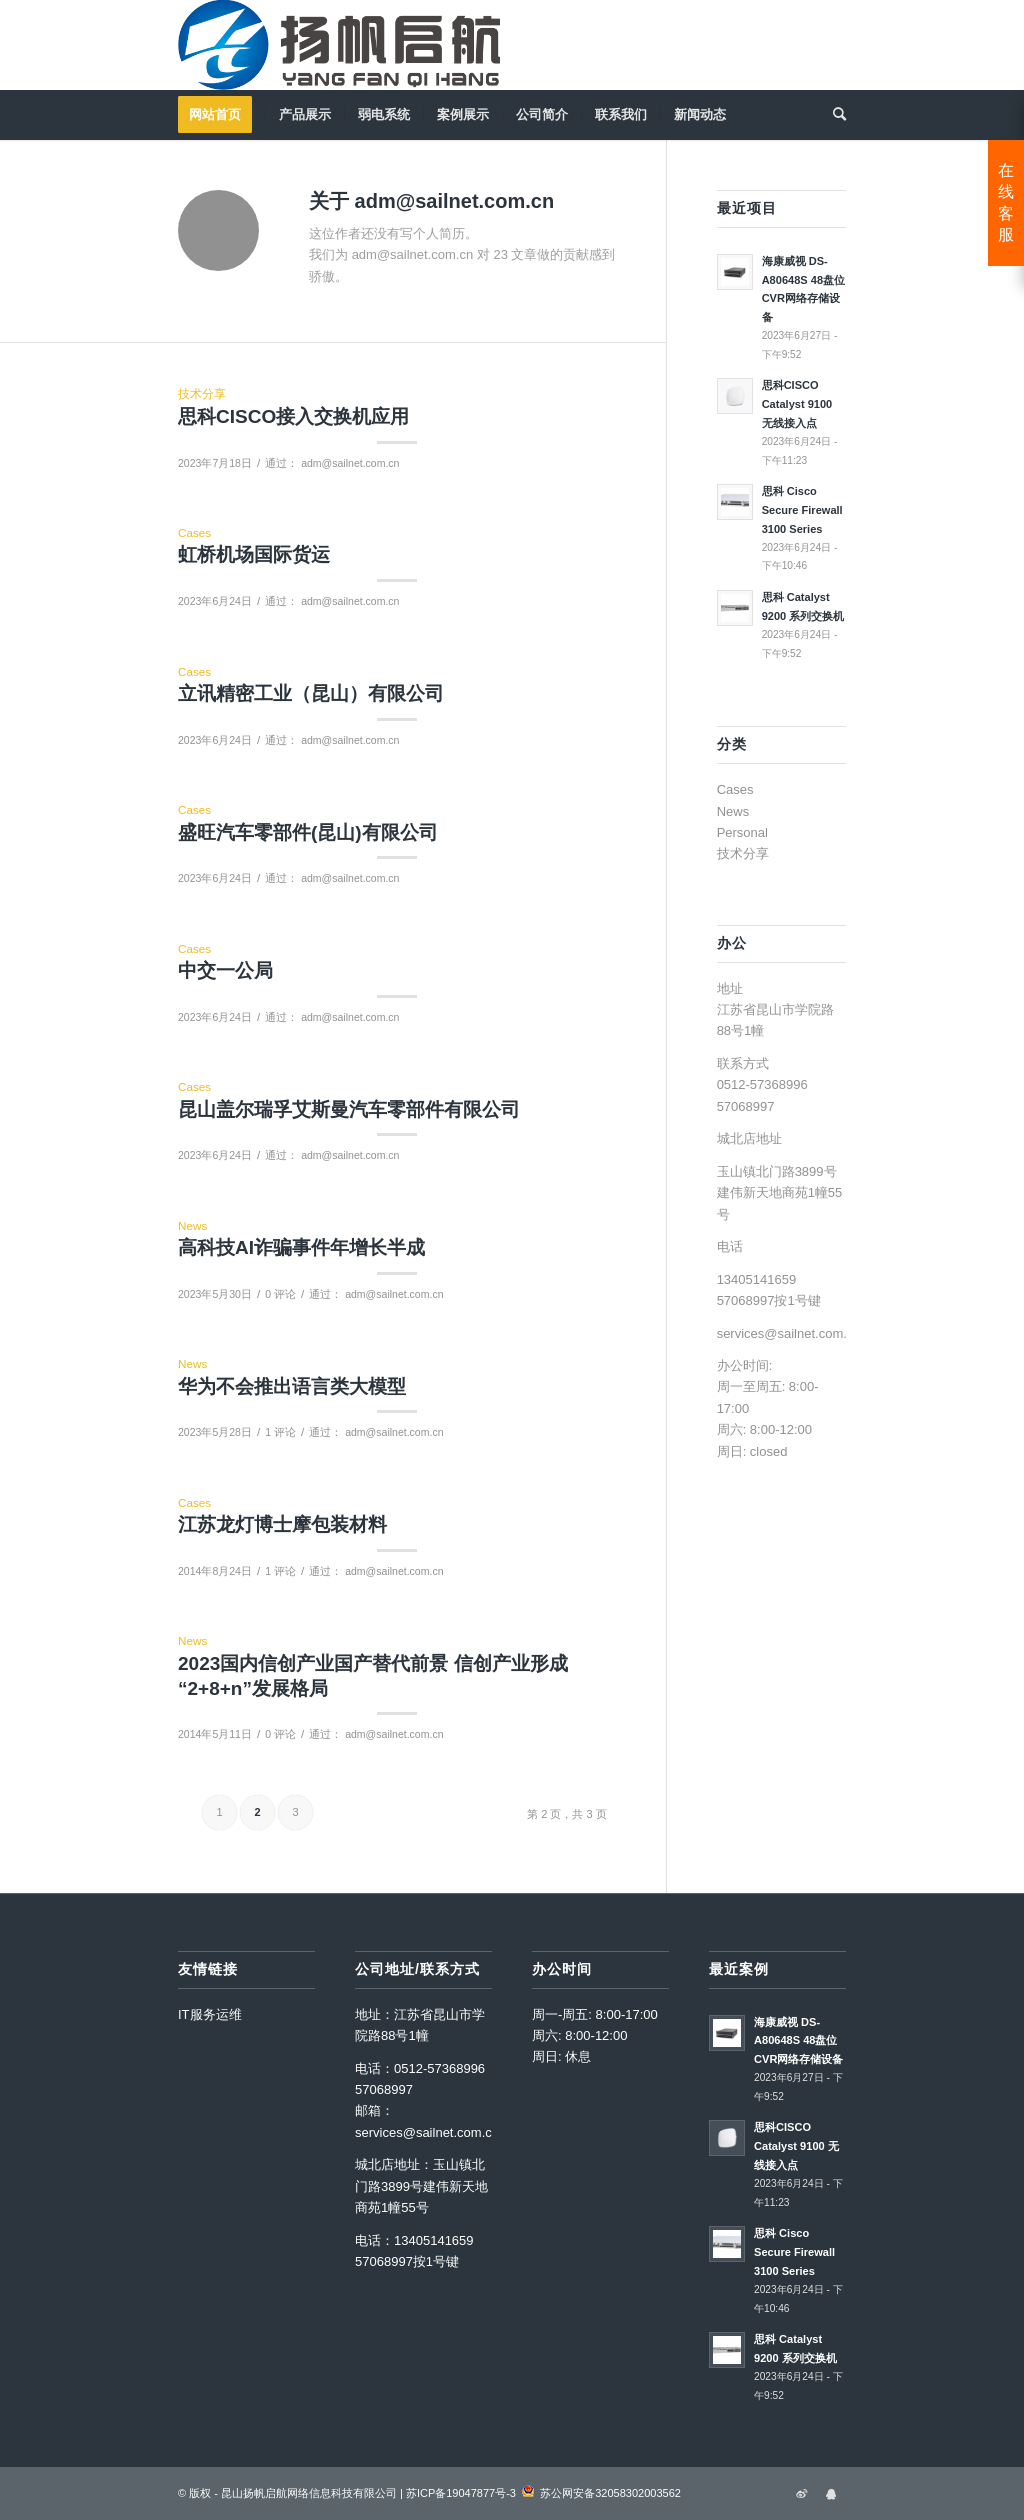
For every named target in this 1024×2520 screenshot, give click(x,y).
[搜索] (833, 115)
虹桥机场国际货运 (254, 554)
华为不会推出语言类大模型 (292, 1386)
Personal (742, 832)
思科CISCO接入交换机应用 (293, 416)
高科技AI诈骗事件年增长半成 (301, 1247)
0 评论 (280, 1294)
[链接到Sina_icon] (801, 2493)
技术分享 (202, 393)
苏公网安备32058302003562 (610, 2493)
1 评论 (280, 1432)
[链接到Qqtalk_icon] (831, 2493)
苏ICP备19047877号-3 (461, 2493)
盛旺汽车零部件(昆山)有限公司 (308, 832)
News (192, 1225)
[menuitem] (221, 115)
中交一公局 (225, 970)
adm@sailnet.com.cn (350, 463)
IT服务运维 (210, 2014)
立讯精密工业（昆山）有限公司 (311, 693)
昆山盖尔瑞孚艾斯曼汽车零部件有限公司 (349, 1109)
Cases (194, 532)
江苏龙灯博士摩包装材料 (282, 1524)
